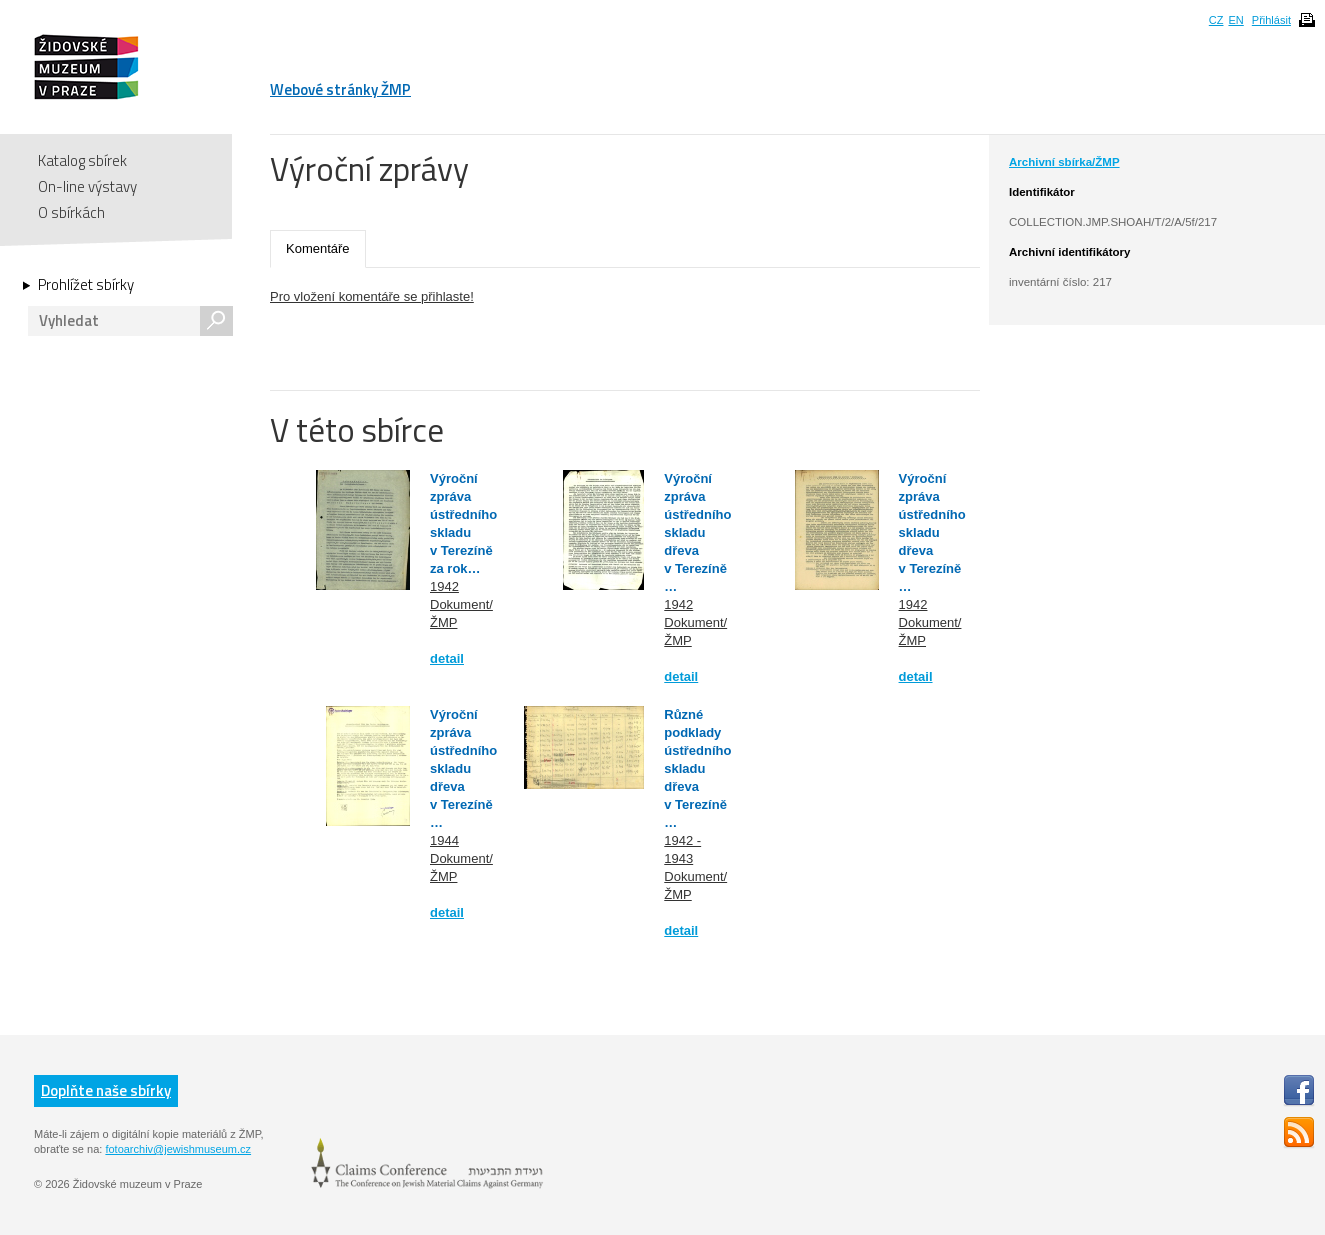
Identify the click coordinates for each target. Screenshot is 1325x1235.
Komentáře (318, 248)
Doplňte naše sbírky (106, 1090)
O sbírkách (71, 212)
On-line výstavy (87, 186)
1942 (444, 586)
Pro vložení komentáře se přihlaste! (372, 296)
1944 (444, 840)
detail (447, 658)
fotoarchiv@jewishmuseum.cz (178, 1149)
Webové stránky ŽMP (340, 89)
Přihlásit (1271, 20)
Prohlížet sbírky (86, 285)
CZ (1216, 20)
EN (1235, 20)
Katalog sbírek (82, 160)
